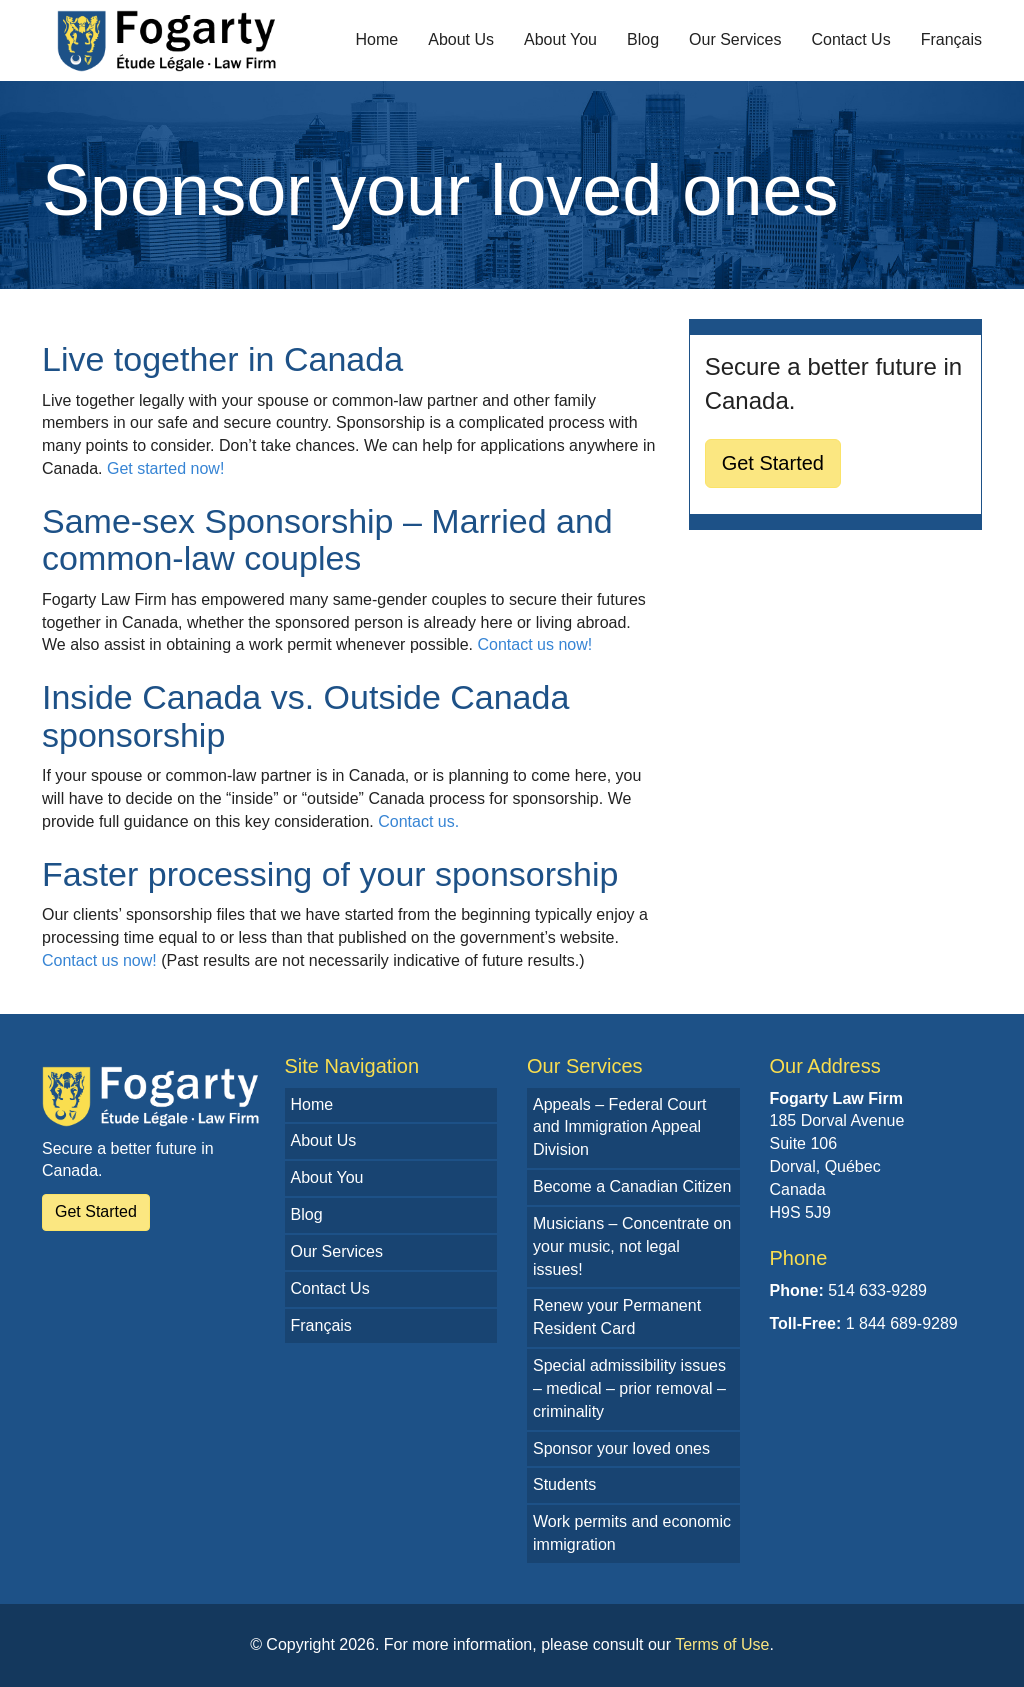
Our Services (735, 39)
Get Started (773, 463)
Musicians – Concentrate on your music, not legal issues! (632, 1246)
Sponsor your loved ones (621, 1448)
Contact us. (418, 821)
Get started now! (165, 468)
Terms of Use (722, 1644)
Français (951, 39)
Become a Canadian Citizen (632, 1186)
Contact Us (851, 39)
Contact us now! (534, 644)
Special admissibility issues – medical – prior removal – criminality (629, 1388)
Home (377, 39)
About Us (461, 39)
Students (564, 1484)
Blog (643, 39)
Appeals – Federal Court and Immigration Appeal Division (619, 1127)
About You (560, 39)
